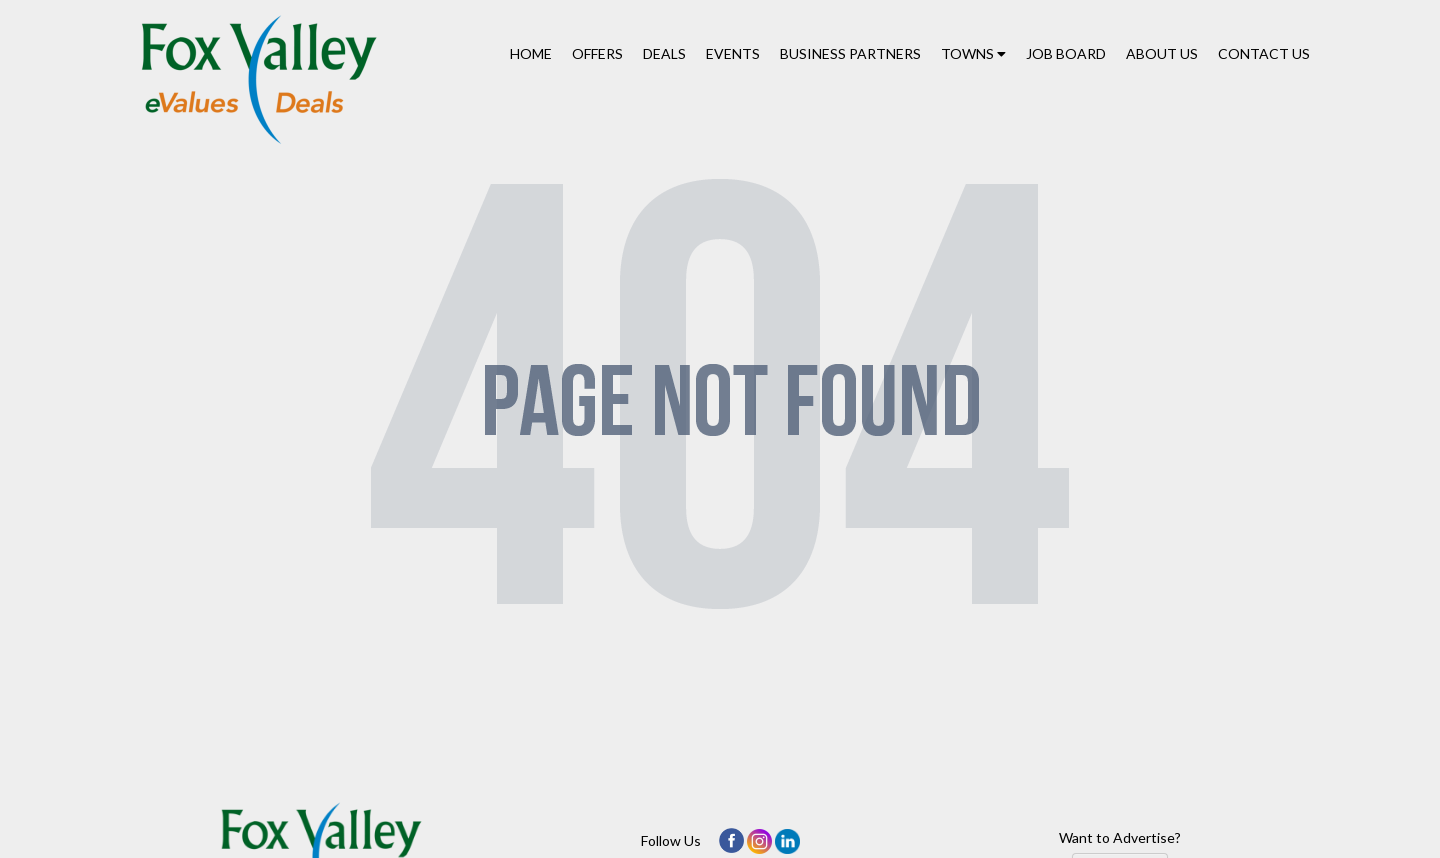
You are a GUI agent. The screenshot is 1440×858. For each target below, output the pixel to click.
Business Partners (850, 53)
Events (733, 53)
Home (531, 53)
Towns (973, 53)
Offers (597, 53)
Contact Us (1264, 53)
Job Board (1066, 53)
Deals (664, 53)
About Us (1162, 53)
